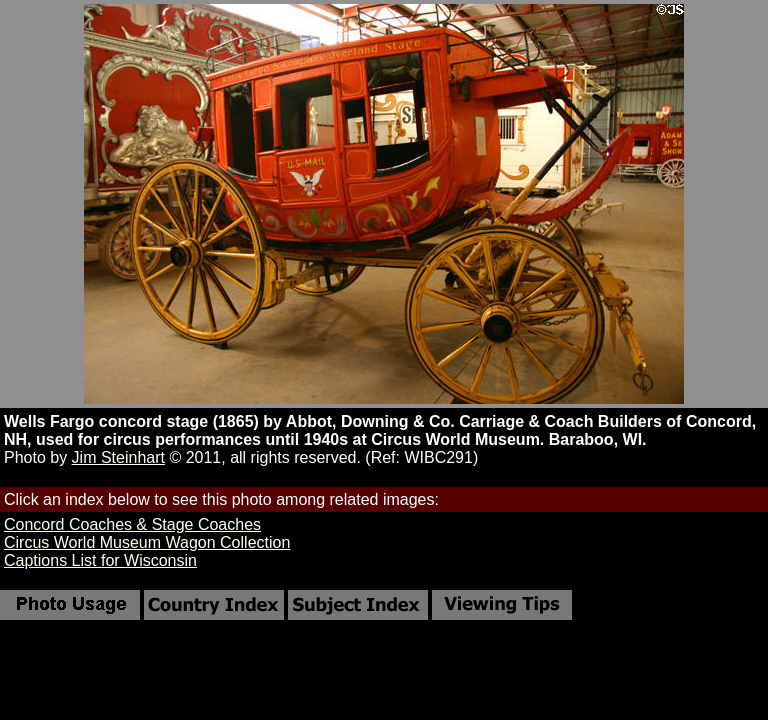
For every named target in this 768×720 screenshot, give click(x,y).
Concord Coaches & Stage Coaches (132, 524)
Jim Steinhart (118, 457)
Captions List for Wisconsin (100, 560)
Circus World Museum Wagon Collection (147, 542)
